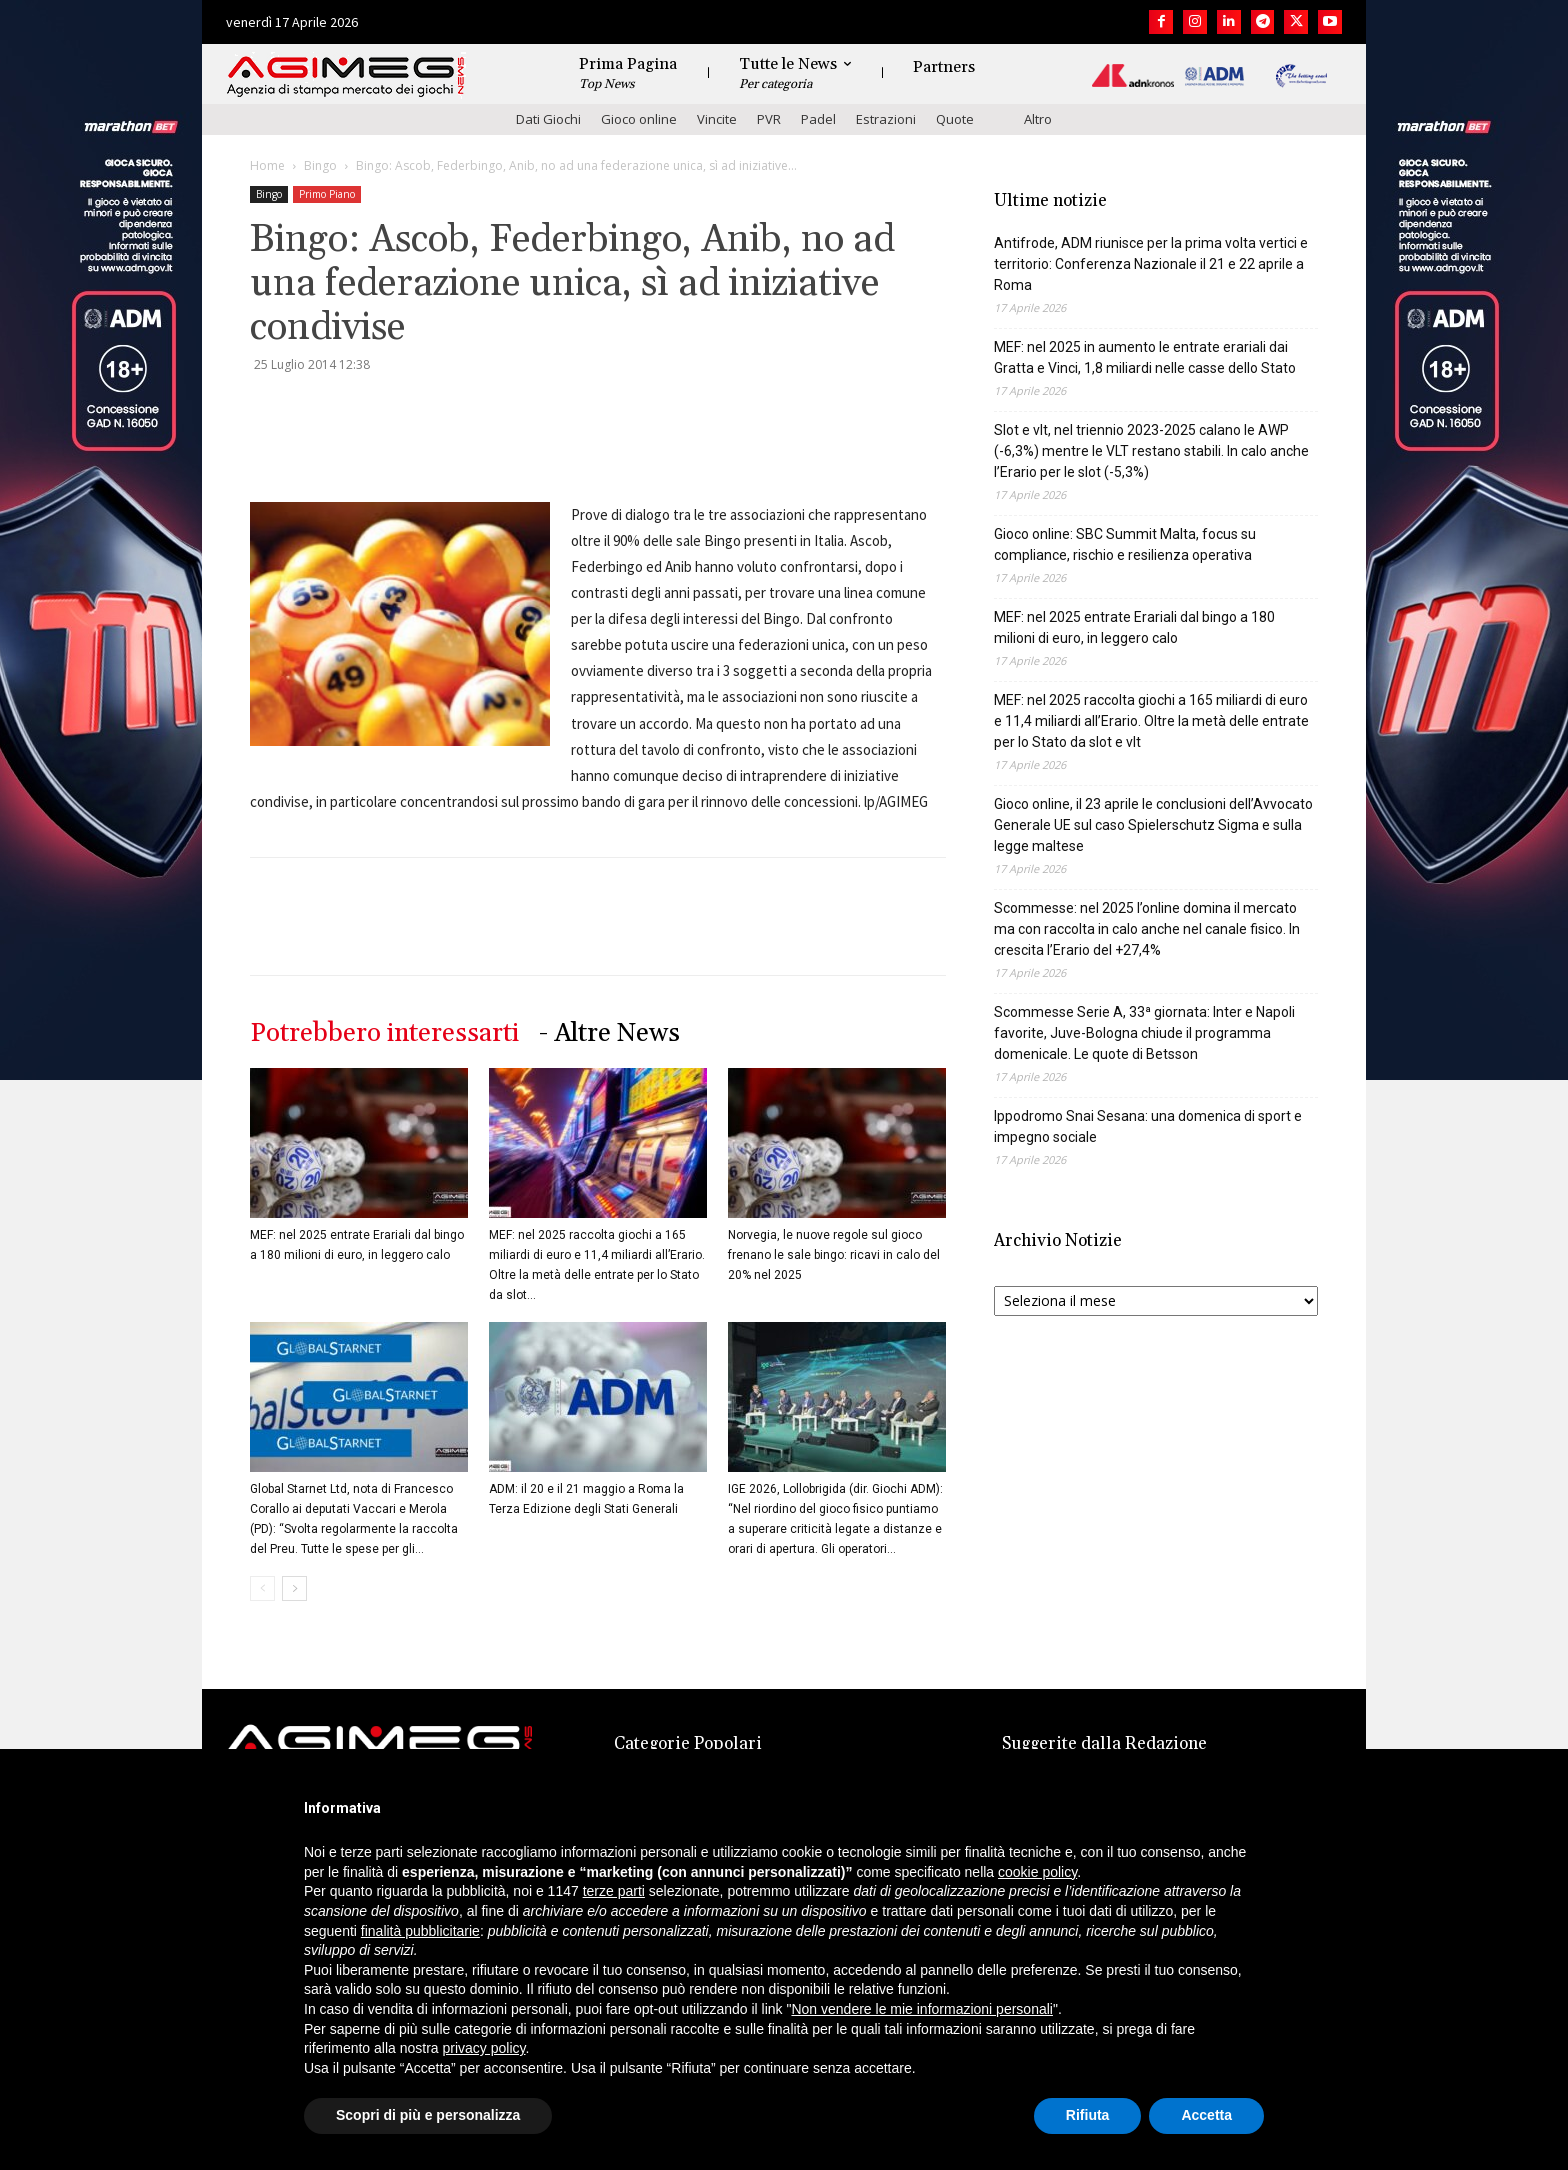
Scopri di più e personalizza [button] (428, 2115)
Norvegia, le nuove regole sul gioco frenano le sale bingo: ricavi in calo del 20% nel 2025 (834, 1255)
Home (267, 165)
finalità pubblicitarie (420, 1931)
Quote (955, 119)
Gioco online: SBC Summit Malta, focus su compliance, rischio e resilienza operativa (1125, 544)
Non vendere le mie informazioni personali (921, 2009)
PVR (769, 119)
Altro (1038, 119)
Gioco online (639, 119)
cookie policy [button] (1037, 1872)
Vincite (717, 119)
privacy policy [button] (484, 2048)
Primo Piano (327, 194)
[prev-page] (262, 1588)
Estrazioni (886, 119)
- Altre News (609, 1033)
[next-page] (294, 1588)
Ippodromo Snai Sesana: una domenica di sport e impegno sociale (1148, 1126)
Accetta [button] (1206, 2115)
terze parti (614, 1891)
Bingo (320, 165)
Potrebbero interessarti (384, 1033)
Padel (818, 119)
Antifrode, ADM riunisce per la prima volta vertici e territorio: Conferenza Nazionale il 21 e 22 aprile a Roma (1151, 264)
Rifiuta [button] (1088, 2115)
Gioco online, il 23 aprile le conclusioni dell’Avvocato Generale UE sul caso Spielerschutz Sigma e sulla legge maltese (1153, 825)
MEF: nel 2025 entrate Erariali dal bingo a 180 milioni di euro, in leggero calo (1134, 627)
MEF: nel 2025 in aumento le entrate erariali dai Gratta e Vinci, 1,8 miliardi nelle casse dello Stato (1145, 357)
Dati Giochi (548, 119)
